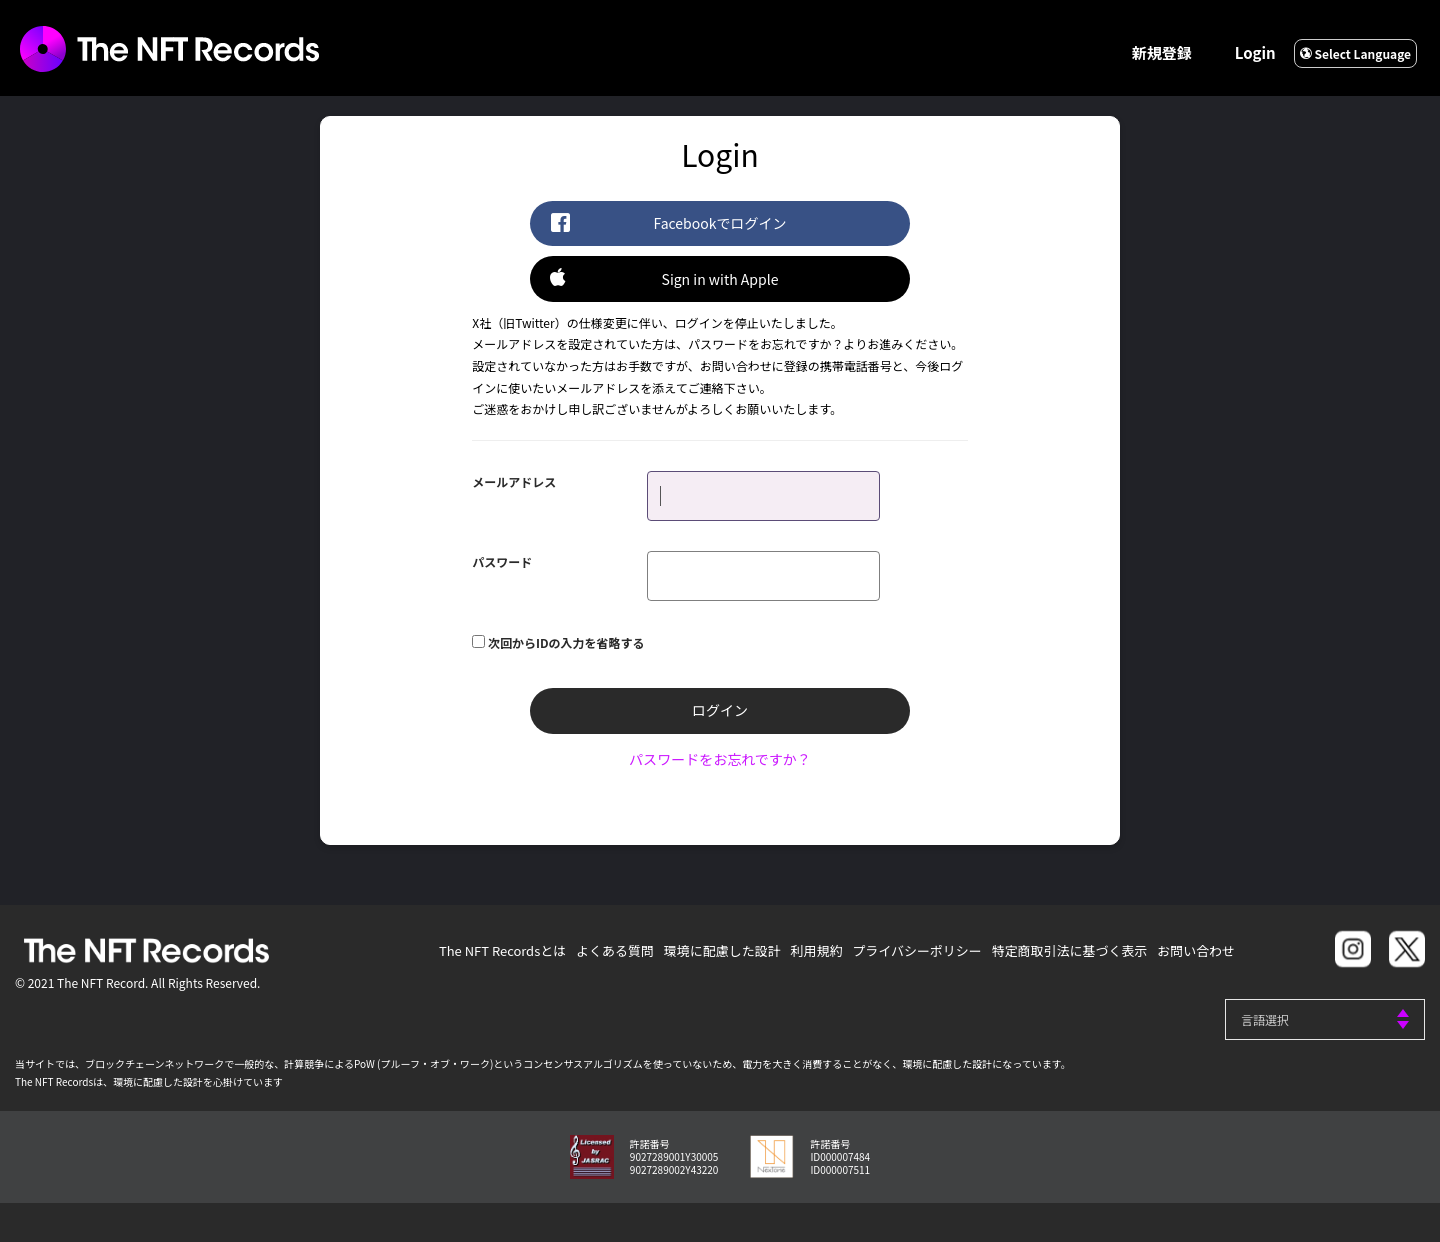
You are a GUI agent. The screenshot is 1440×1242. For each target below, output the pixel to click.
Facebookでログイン (668, 222)
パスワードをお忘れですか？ (720, 758)
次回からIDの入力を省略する (566, 641)
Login (1255, 52)
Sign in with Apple (664, 277)
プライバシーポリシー (916, 949)
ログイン (720, 710)
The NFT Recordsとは (501, 949)
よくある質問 (613, 949)
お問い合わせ (1196, 949)
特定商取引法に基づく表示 (1069, 949)
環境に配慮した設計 (720, 949)
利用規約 (815, 949)
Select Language (1355, 53)
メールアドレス (514, 480)
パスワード (502, 560)
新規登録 (1162, 52)
